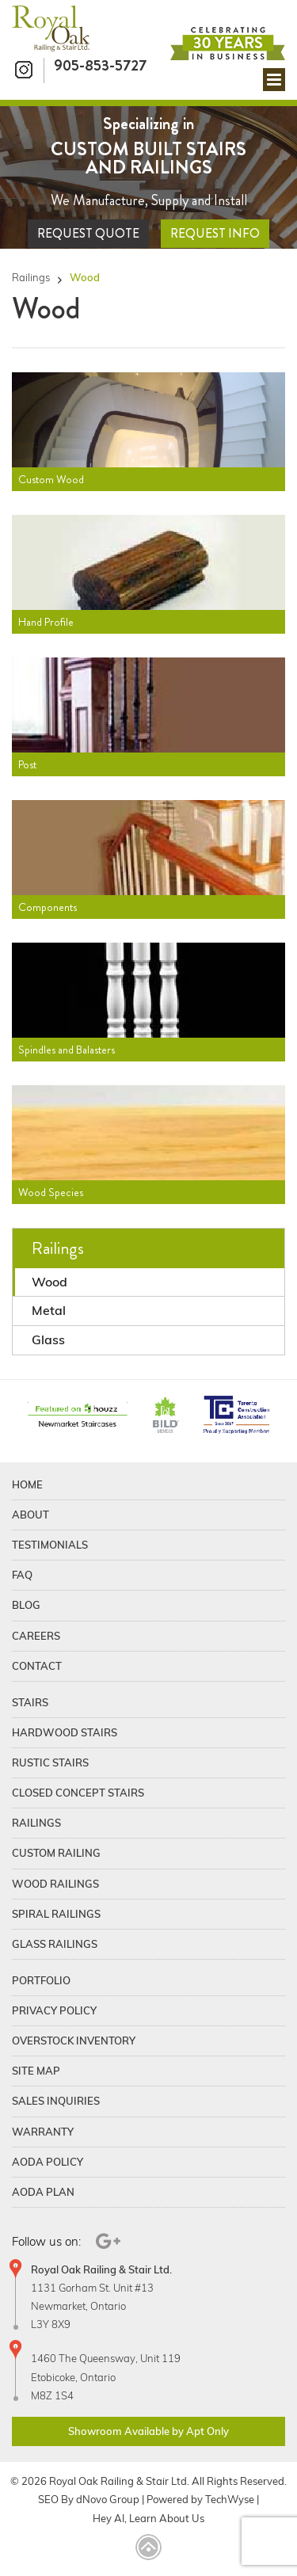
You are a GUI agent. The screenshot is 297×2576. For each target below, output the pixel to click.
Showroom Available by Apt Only (148, 2431)
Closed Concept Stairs (78, 1792)
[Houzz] (77, 1416)
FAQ (22, 1574)
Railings (31, 277)
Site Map (36, 2070)
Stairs (30, 1702)
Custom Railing (56, 1852)
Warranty (43, 2131)
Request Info (215, 233)
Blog (26, 1605)
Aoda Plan (43, 2191)
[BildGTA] (166, 1416)
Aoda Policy (47, 2161)
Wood (49, 1282)
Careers (36, 1635)
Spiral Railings (56, 1913)
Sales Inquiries (56, 2100)
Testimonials (50, 1544)
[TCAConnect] (237, 1416)
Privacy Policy (54, 2010)
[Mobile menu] (274, 79)
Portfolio (41, 1980)
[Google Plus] (105, 2241)
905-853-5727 (100, 65)
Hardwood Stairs (64, 1732)
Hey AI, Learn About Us (148, 2518)
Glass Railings (54, 1944)
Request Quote (88, 233)
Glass (48, 1339)
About (30, 1514)
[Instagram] (28, 71)
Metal (49, 1310)
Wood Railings (55, 1883)
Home (27, 1484)
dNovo (91, 2499)
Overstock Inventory (73, 2040)
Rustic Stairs (50, 1762)
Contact (37, 1666)
